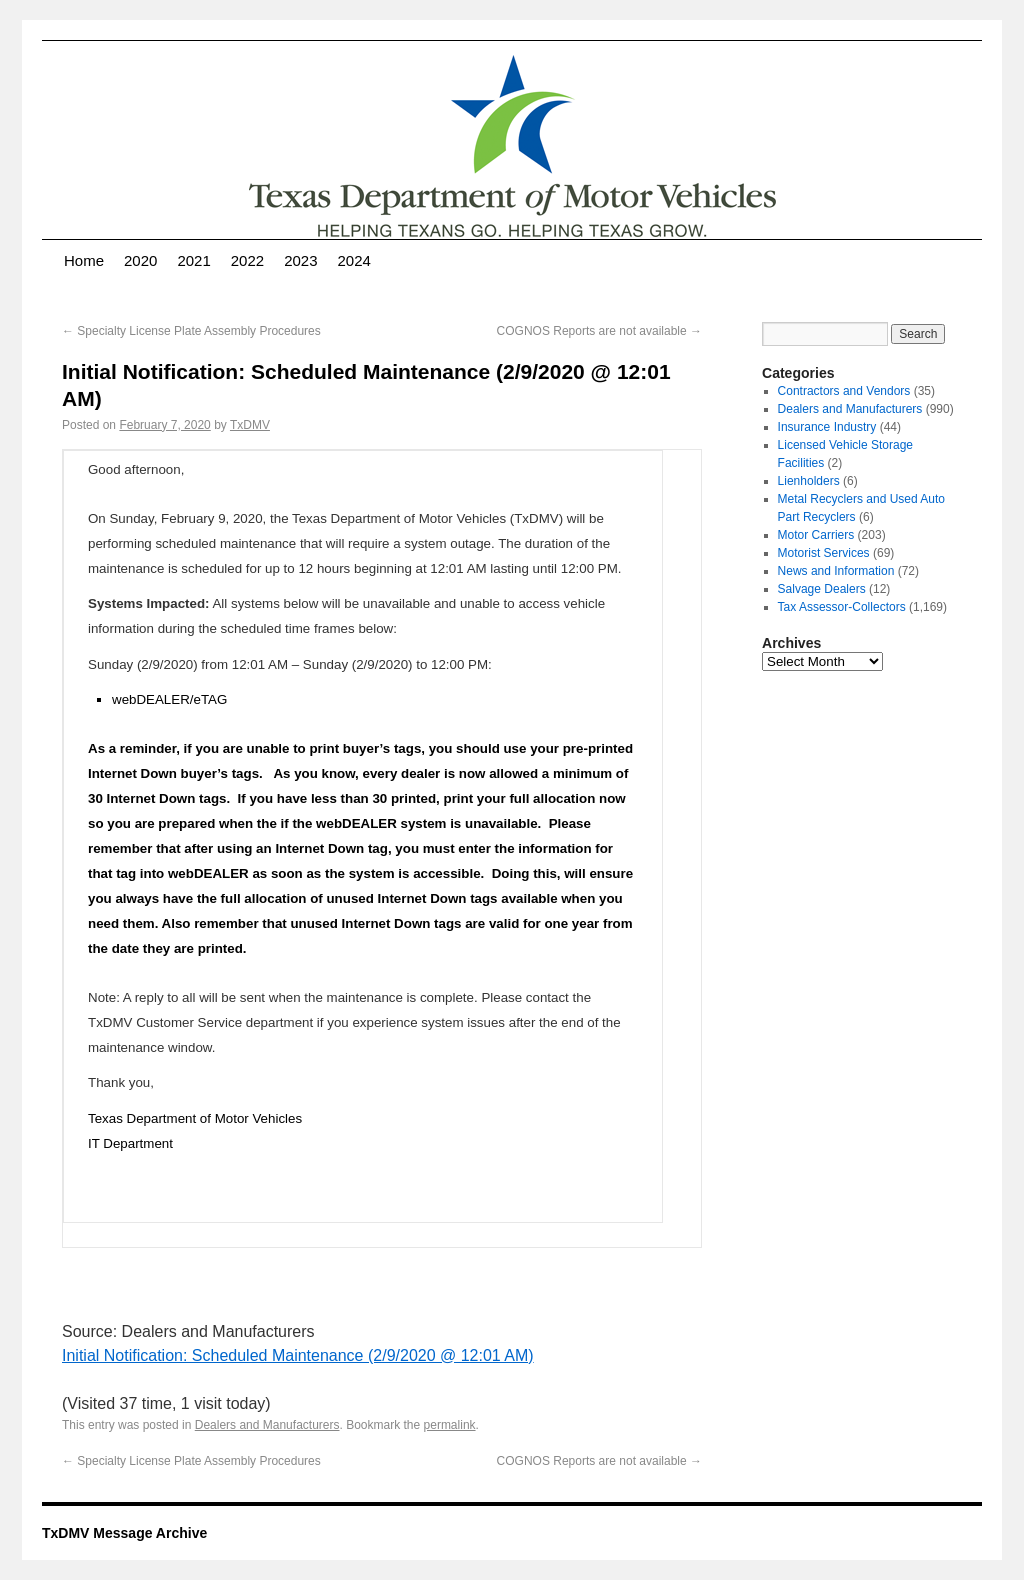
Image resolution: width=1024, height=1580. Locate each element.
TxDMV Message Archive (124, 1533)
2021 (193, 260)
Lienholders (809, 481)
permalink (450, 1425)
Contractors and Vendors (844, 391)
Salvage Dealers (822, 589)
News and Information (836, 571)
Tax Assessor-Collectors (842, 607)
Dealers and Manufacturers (267, 1425)
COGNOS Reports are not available (599, 331)
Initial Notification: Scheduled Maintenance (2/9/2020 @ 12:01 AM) (298, 1355)
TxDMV (250, 425)
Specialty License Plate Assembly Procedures (191, 331)
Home (84, 260)
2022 (247, 260)
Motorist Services (824, 553)
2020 (140, 260)
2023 (300, 260)
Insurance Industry (827, 427)
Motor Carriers (816, 535)
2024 (354, 260)
